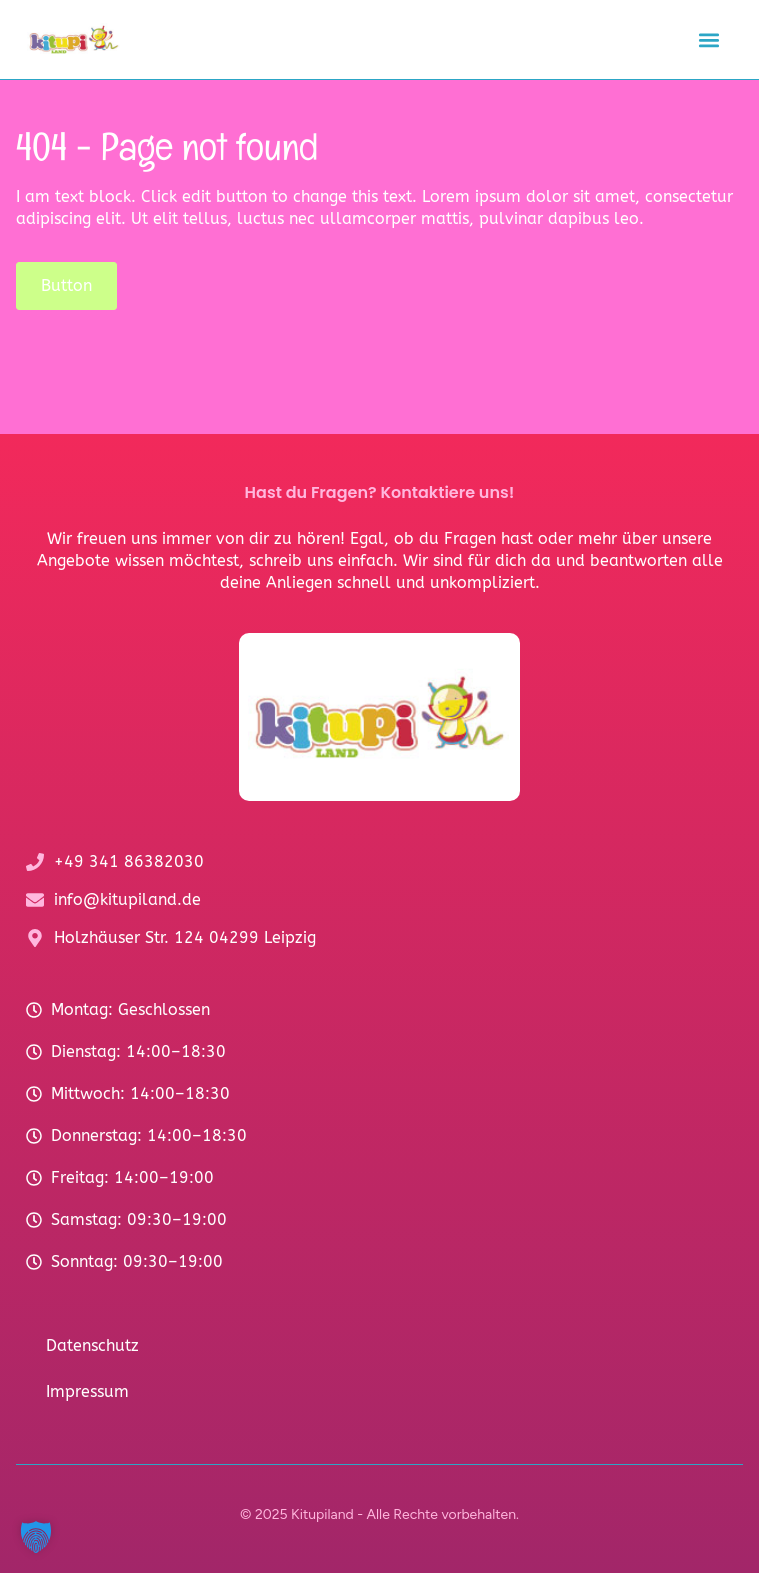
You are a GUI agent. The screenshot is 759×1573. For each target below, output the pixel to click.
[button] (708, 39)
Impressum (87, 1391)
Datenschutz (92, 1345)
